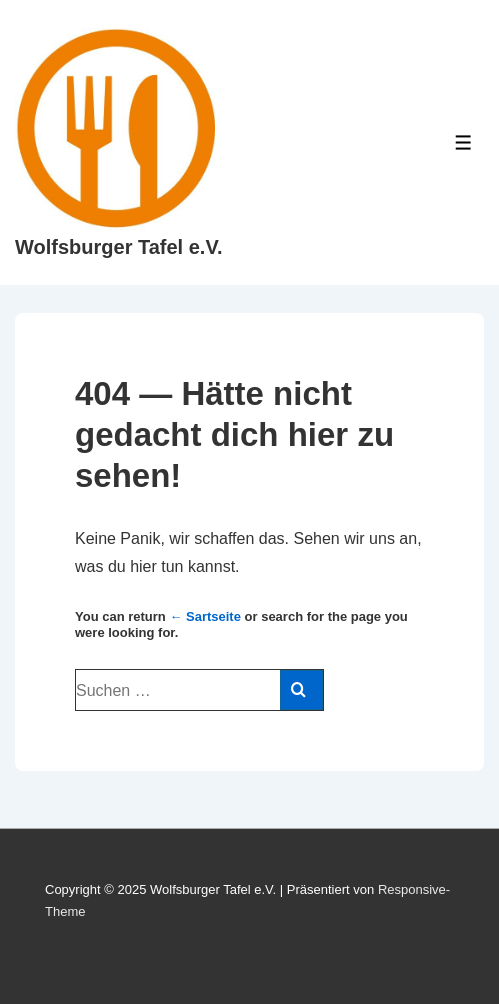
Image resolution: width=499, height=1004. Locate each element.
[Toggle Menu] (463, 142)
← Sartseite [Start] (205, 616)
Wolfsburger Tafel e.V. (118, 247)
